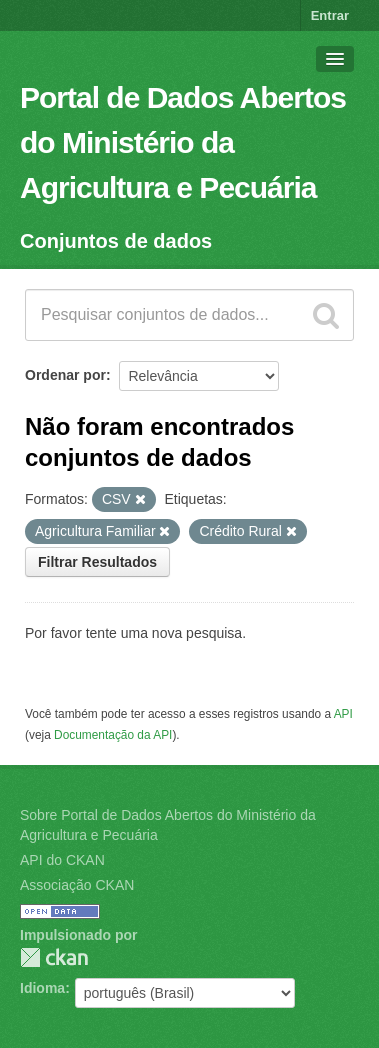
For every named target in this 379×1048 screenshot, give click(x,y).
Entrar (330, 15)
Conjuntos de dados (116, 241)
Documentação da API (113, 735)
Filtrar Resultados (97, 562)
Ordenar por (65, 375)
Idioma (42, 988)
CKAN (54, 957)
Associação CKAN (77, 885)
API (343, 714)
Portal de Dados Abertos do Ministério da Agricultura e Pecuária (183, 142)
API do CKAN (62, 860)
